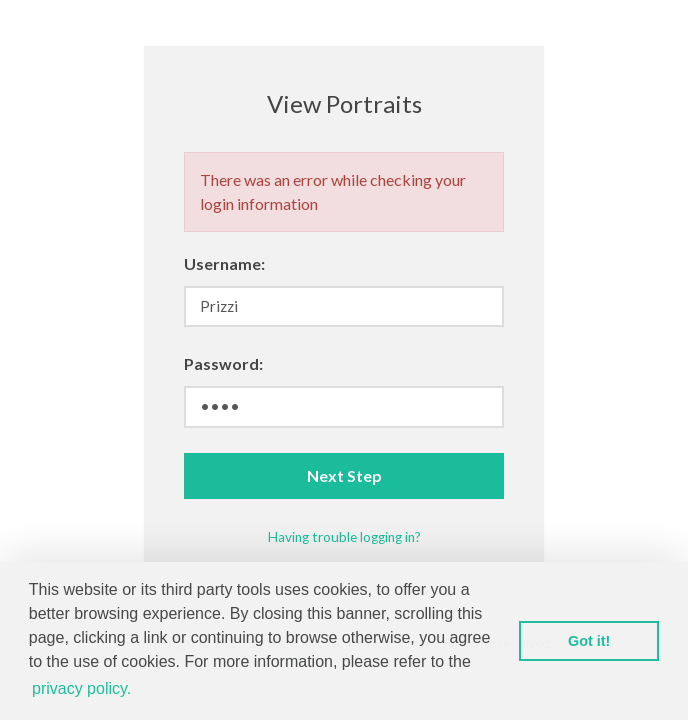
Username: (224, 263)
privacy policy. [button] (81, 688)
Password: (223, 363)
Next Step (344, 475)
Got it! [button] (589, 641)
